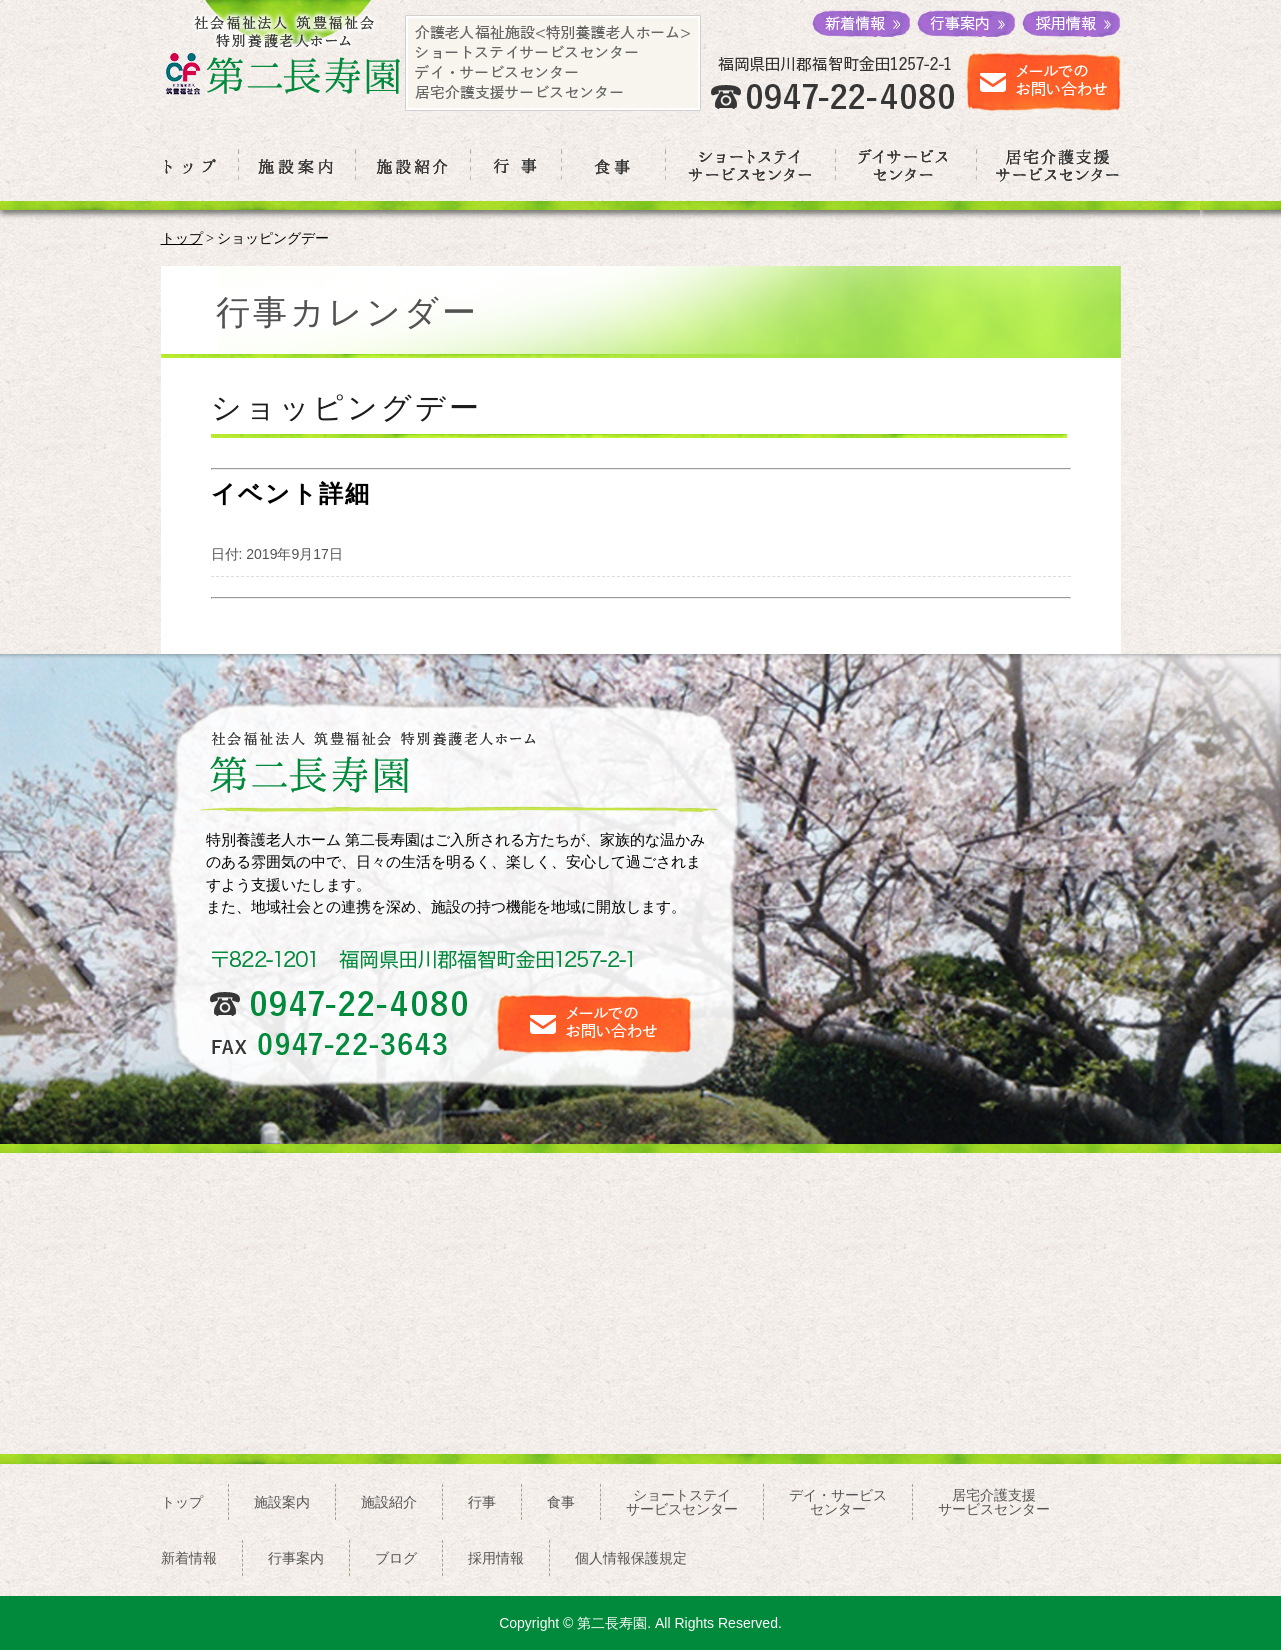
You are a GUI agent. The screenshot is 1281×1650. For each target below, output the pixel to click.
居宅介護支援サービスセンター (994, 1502)
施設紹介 (389, 1502)
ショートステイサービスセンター (682, 1502)
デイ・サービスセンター (838, 1502)
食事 (561, 1502)
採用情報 (496, 1558)
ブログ (396, 1558)
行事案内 (296, 1558)
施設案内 (282, 1502)
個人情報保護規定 (631, 1558)
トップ (182, 238)
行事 (482, 1502)
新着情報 (189, 1558)
